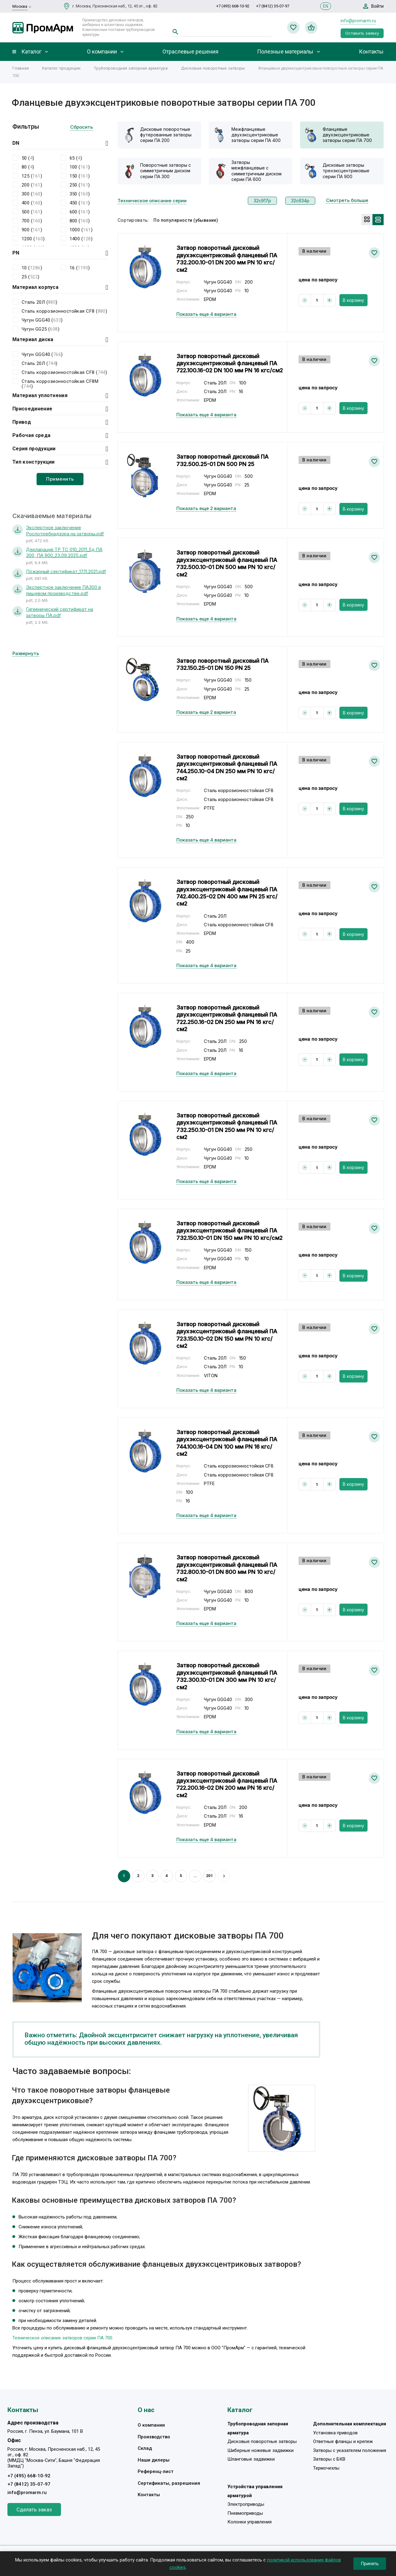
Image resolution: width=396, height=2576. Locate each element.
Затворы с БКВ (329, 2459)
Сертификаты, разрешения (169, 2483)
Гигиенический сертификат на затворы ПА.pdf (59, 612)
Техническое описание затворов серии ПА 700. (62, 2338)
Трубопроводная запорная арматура (131, 68)
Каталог (31, 51)
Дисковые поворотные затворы (213, 68)
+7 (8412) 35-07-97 (272, 6)
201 (209, 1875)
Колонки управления (249, 2522)
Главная (20, 68)
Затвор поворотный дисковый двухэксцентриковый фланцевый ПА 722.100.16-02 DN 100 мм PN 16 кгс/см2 (229, 363)
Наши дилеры (154, 2460)
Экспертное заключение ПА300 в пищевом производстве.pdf (63, 590)
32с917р (262, 200)
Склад (145, 2448)
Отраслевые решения (190, 51)
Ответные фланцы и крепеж (343, 2441)
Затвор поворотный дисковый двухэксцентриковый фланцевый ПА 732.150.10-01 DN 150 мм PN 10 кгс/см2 (229, 1230)
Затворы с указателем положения (349, 2450)
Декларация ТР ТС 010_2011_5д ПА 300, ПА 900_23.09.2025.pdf (64, 552)
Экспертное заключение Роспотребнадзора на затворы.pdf (65, 531)
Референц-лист (156, 2471)
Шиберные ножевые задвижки (260, 2450)
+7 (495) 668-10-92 (232, 6)
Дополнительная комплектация (349, 2424)
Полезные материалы (285, 51)
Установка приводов (335, 2433)
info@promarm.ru (358, 20)
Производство (154, 2437)
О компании (102, 51)
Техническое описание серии (152, 201)
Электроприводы (245, 2504)
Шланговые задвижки (251, 2459)
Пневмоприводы (245, 2513)
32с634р (300, 200)
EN (325, 6)
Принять (370, 2563)
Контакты (371, 51)
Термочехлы (326, 2468)
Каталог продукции (61, 68)
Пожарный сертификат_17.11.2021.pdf (66, 571)
